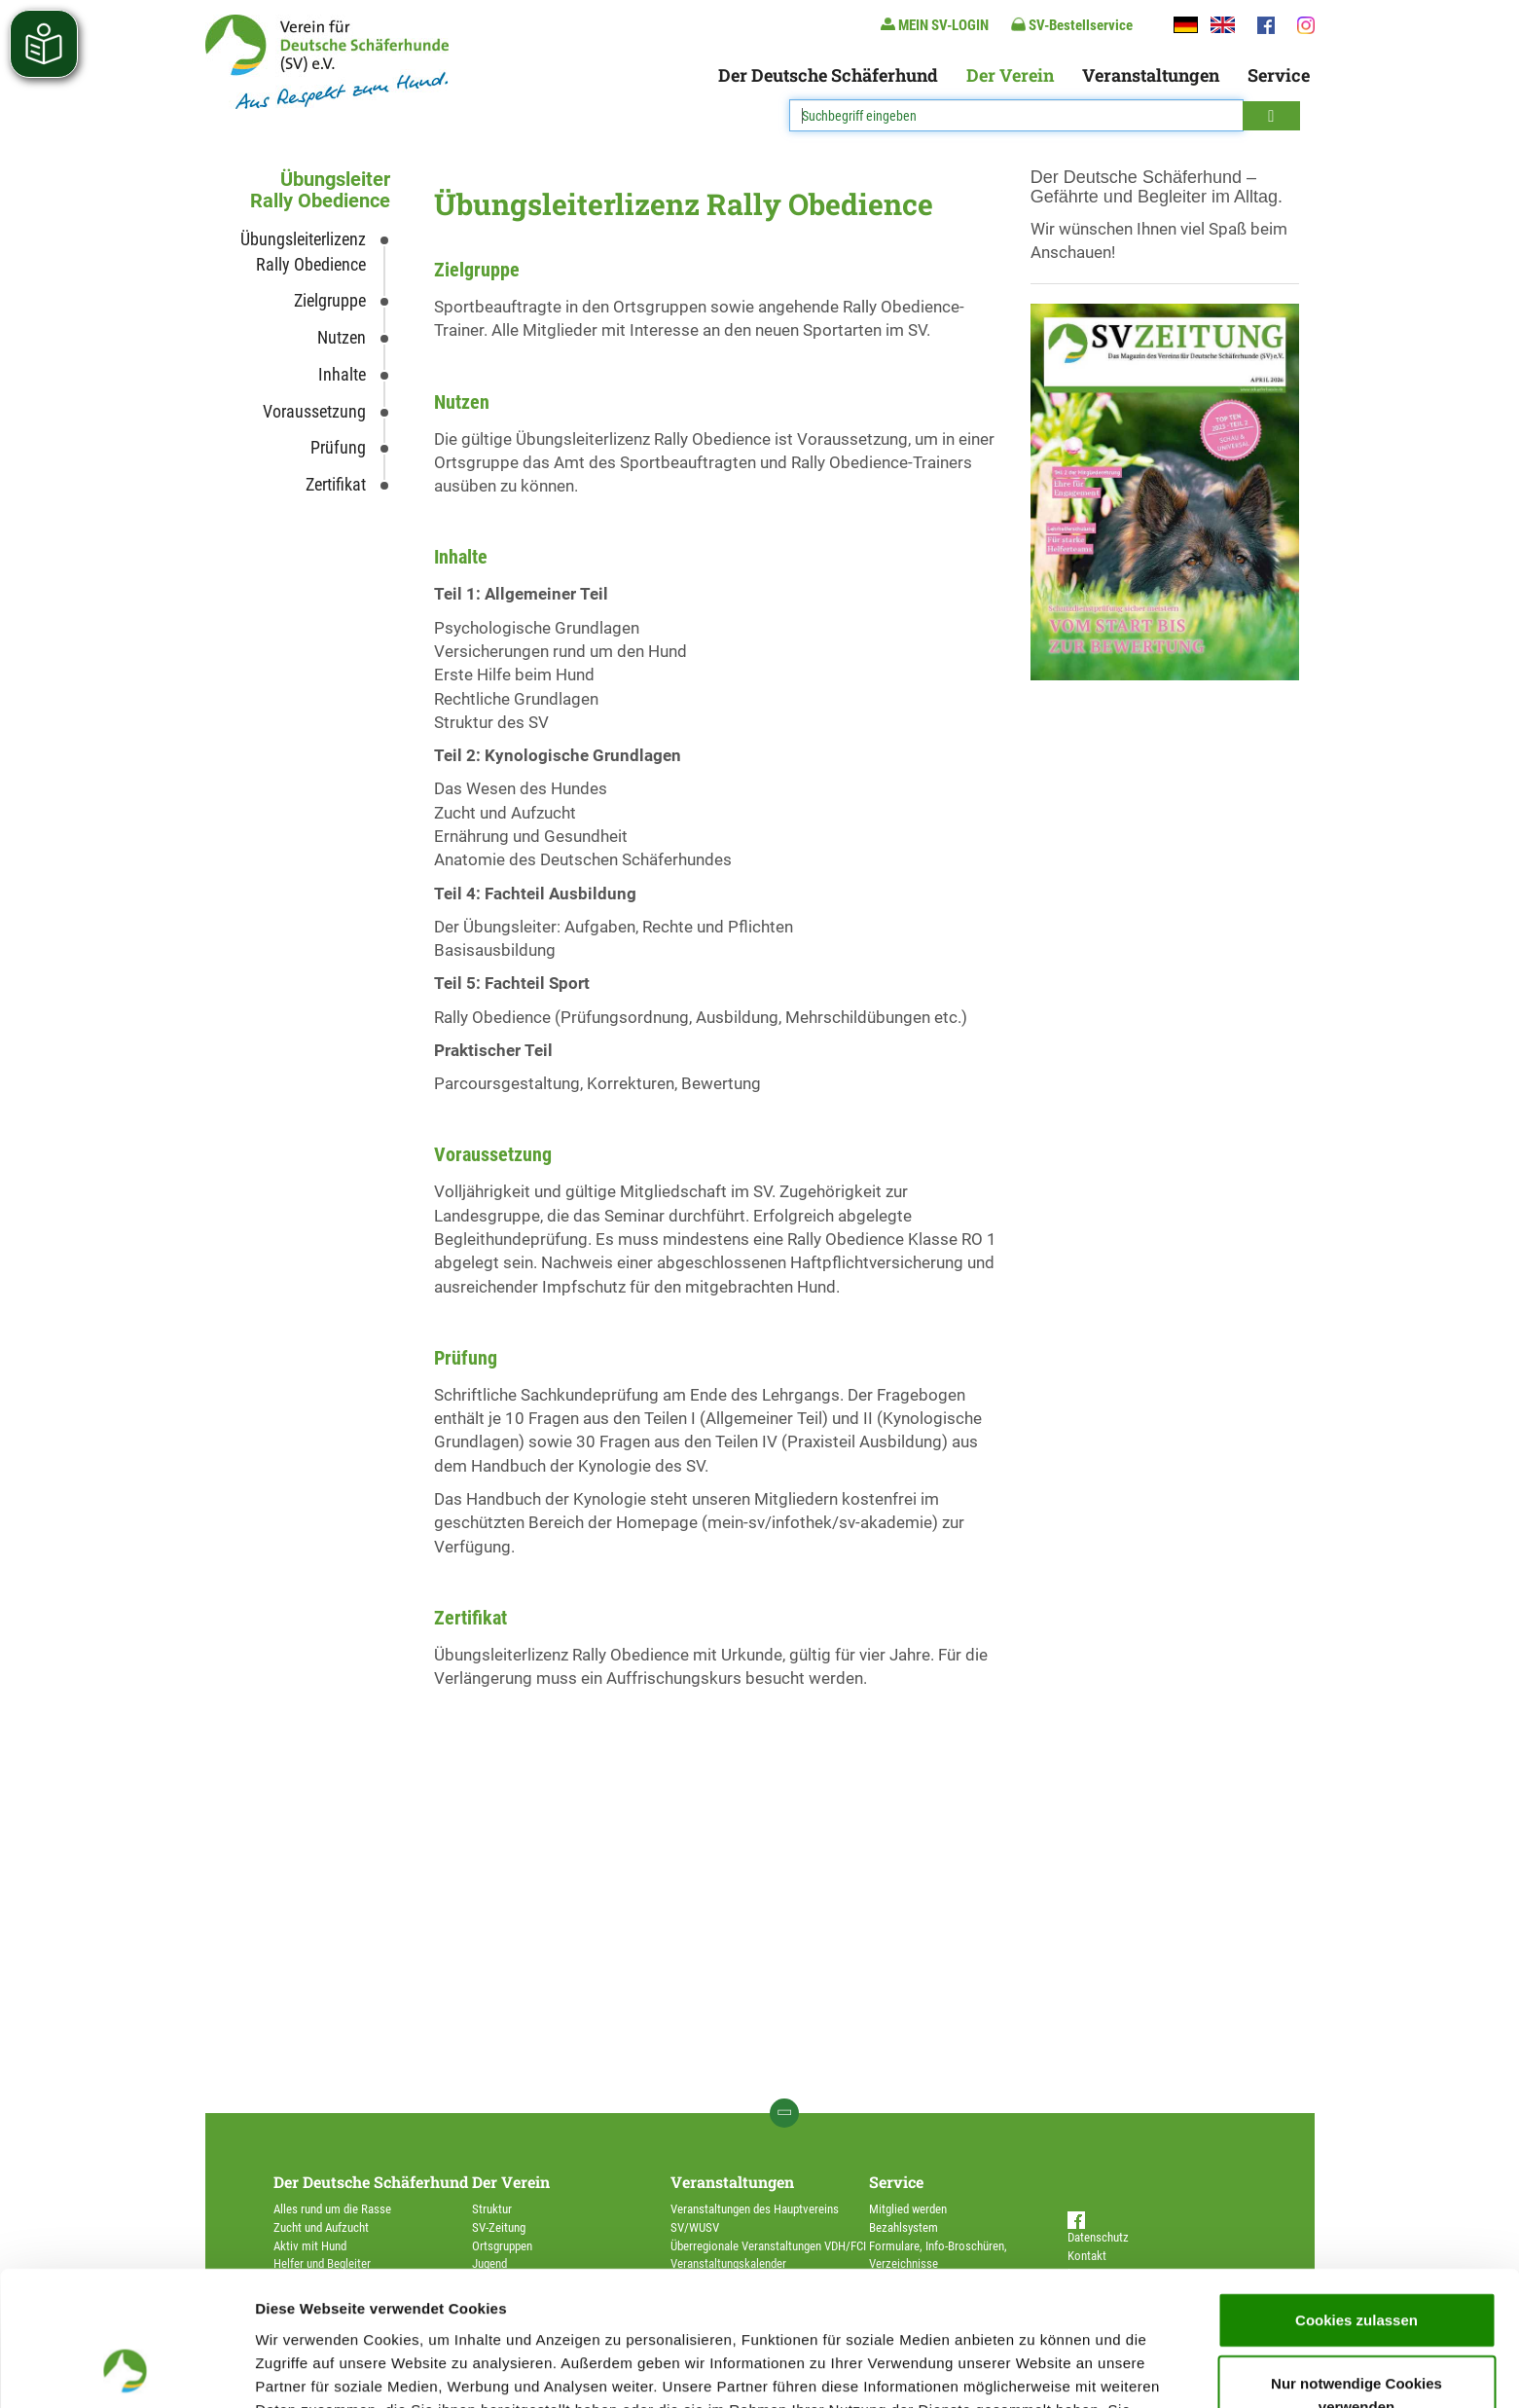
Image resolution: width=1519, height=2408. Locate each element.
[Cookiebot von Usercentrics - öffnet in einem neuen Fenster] (126, 2370)
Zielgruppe (330, 300)
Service (1279, 75)
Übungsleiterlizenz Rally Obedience (303, 251)
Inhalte (342, 374)
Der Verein (1010, 75)
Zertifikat (336, 484)
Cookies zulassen (1356, 2193)
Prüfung (338, 447)
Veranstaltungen (1150, 75)
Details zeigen (1035, 2369)
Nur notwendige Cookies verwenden (1356, 2269)
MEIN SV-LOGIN (935, 25)
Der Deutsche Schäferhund (828, 75)
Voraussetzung (314, 411)
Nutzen (341, 337)
